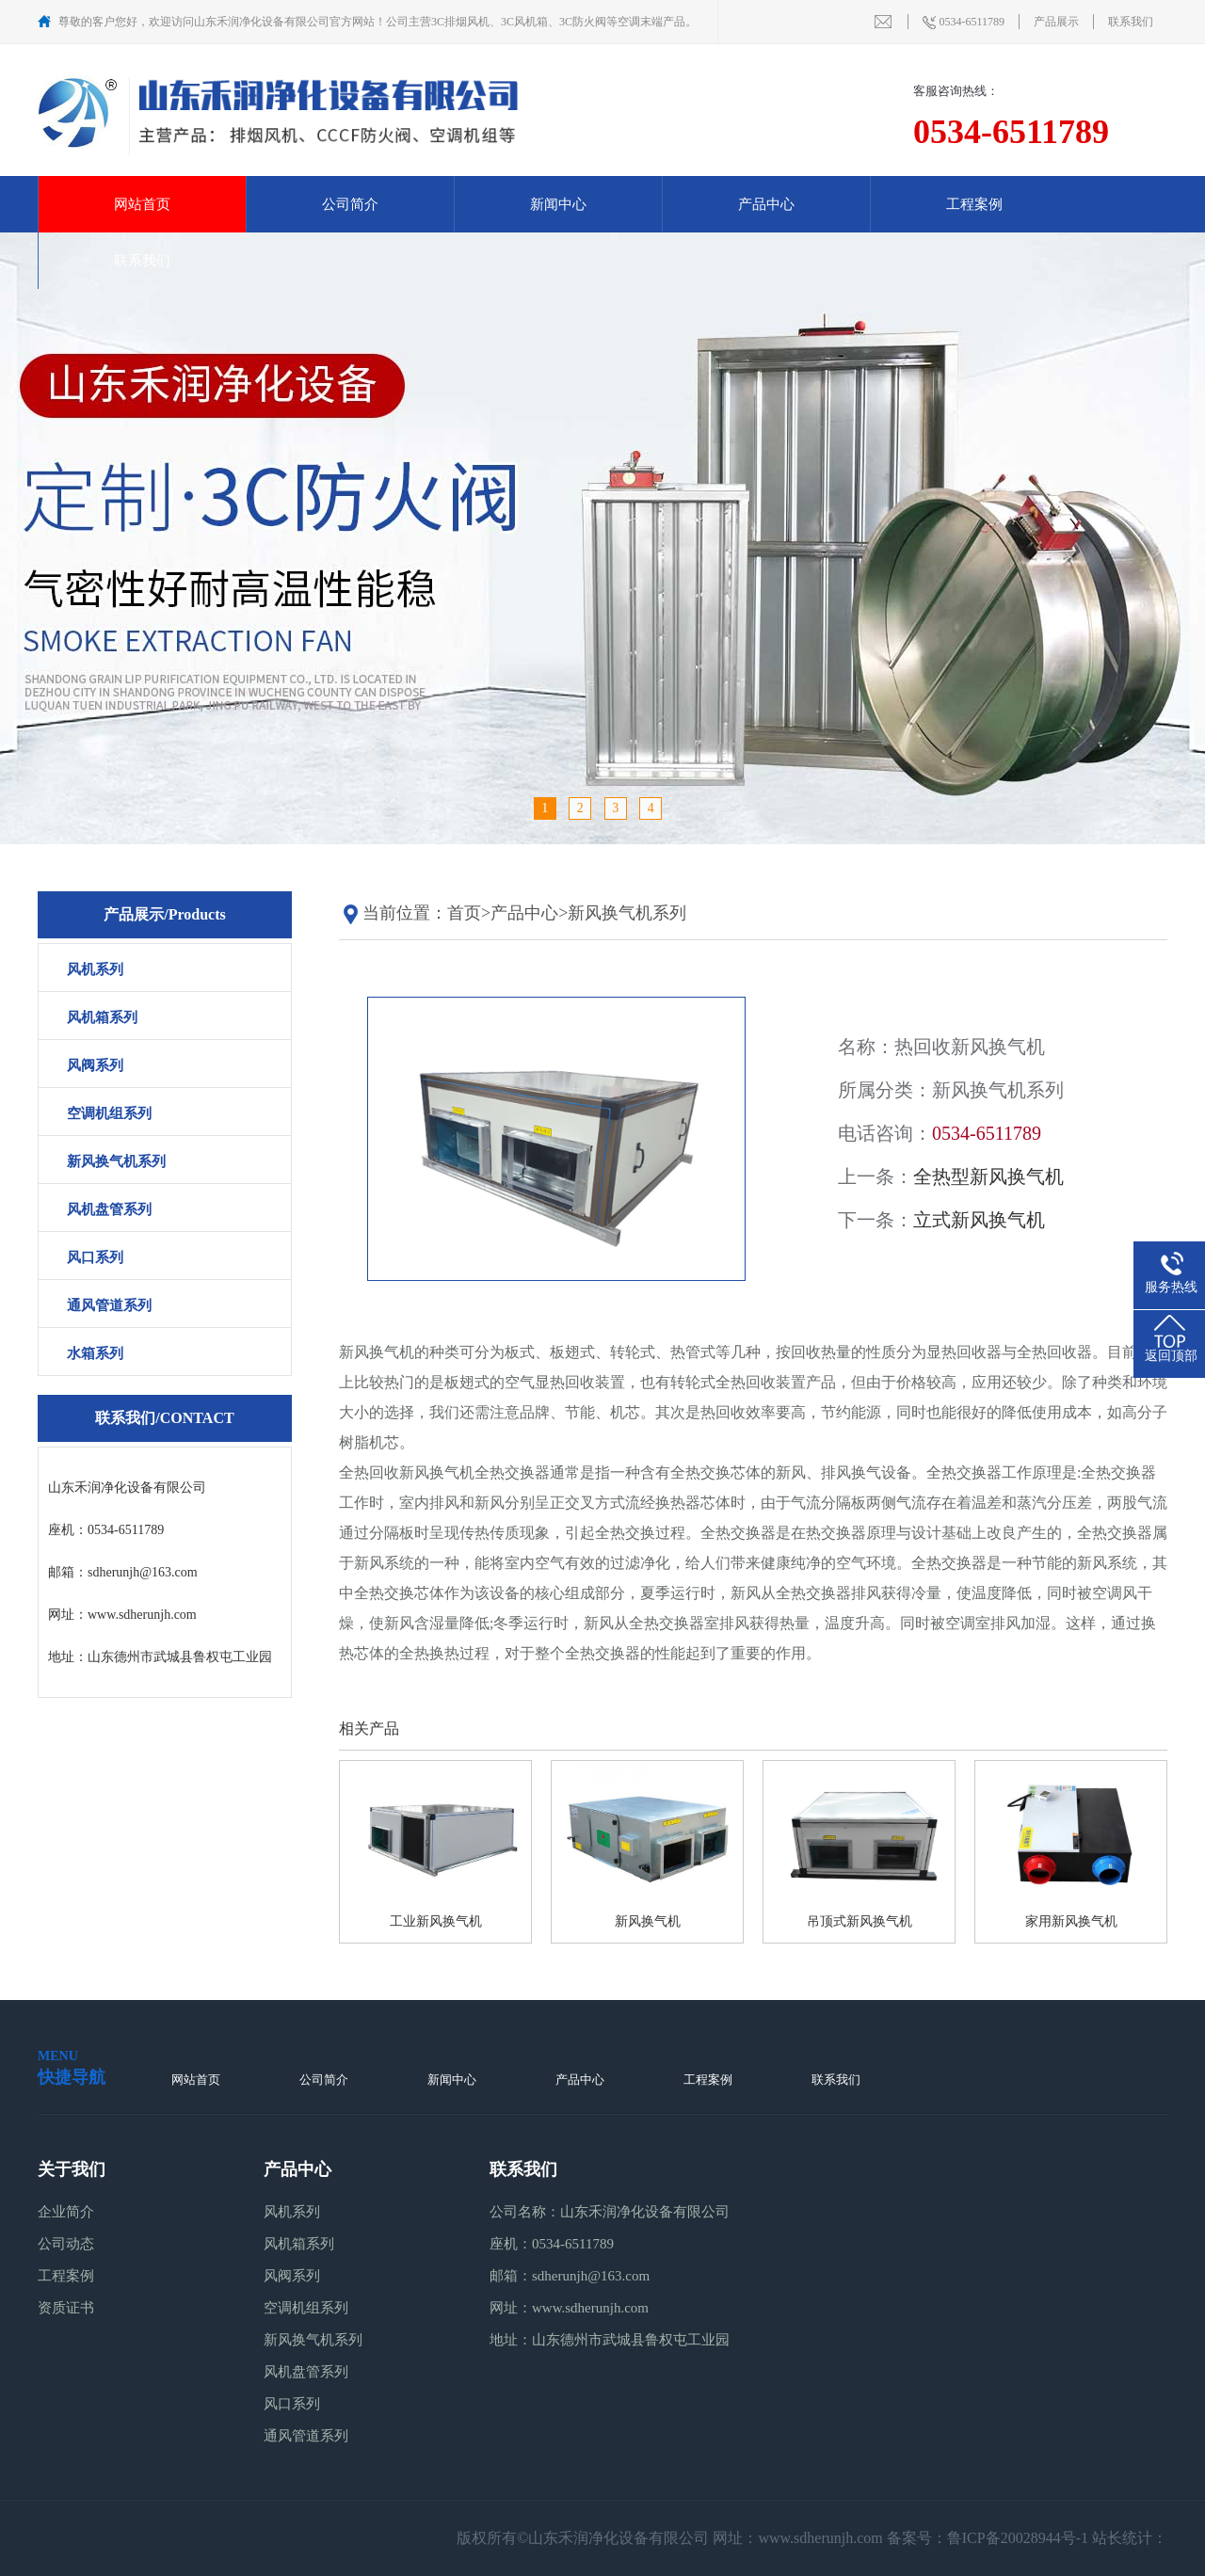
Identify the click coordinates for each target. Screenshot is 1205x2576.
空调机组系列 (109, 1113)
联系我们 (1130, 21)
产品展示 (1056, 21)
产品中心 (766, 204)
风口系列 (95, 1257)
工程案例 (974, 204)
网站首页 (142, 204)
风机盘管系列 (109, 1209)
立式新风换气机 (979, 1219)
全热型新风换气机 (988, 1176)
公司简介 (350, 204)
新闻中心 (558, 204)
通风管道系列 (109, 1305)
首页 (464, 913)
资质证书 (66, 2307)
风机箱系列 (102, 1017)
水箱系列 (95, 1353)
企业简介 (66, 2211)
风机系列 (95, 969)
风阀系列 (95, 1065)
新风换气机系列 (116, 1161)
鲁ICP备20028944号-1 (1017, 2538)
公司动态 (66, 2243)
